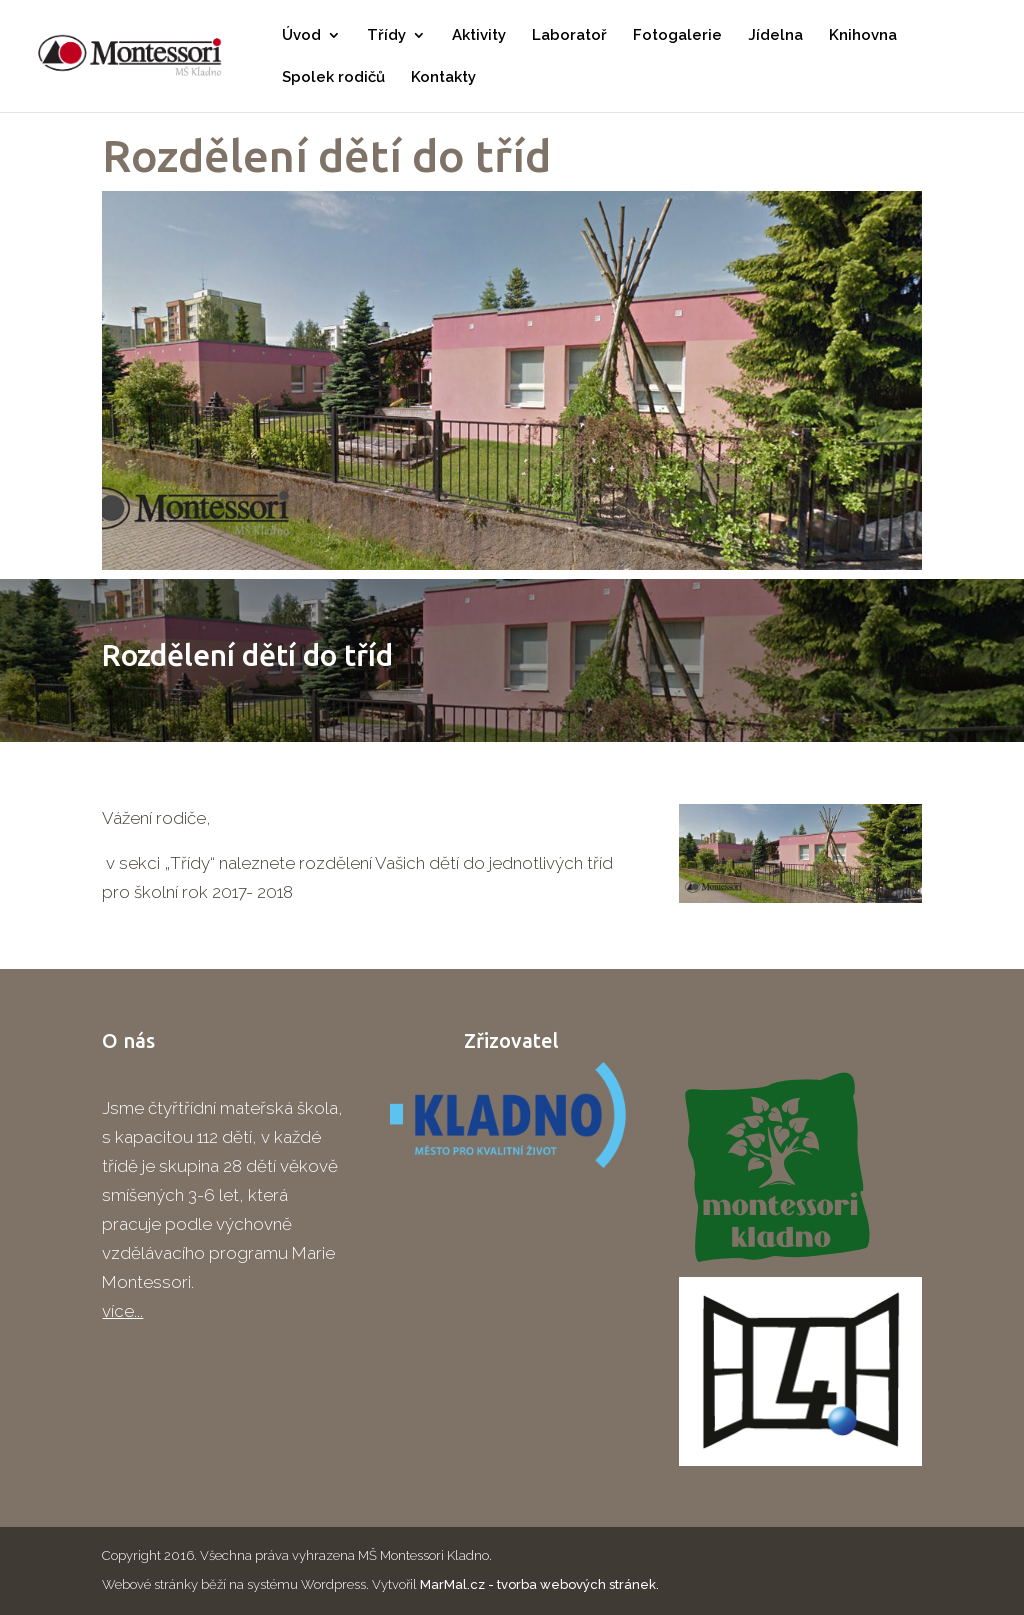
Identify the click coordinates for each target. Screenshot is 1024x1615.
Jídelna (775, 36)
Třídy (386, 36)
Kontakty (443, 78)
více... (122, 1311)
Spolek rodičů (333, 78)
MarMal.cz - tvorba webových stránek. (539, 1584)
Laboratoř (569, 36)
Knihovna (863, 36)
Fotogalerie (677, 36)
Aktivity (479, 36)
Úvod (301, 36)
